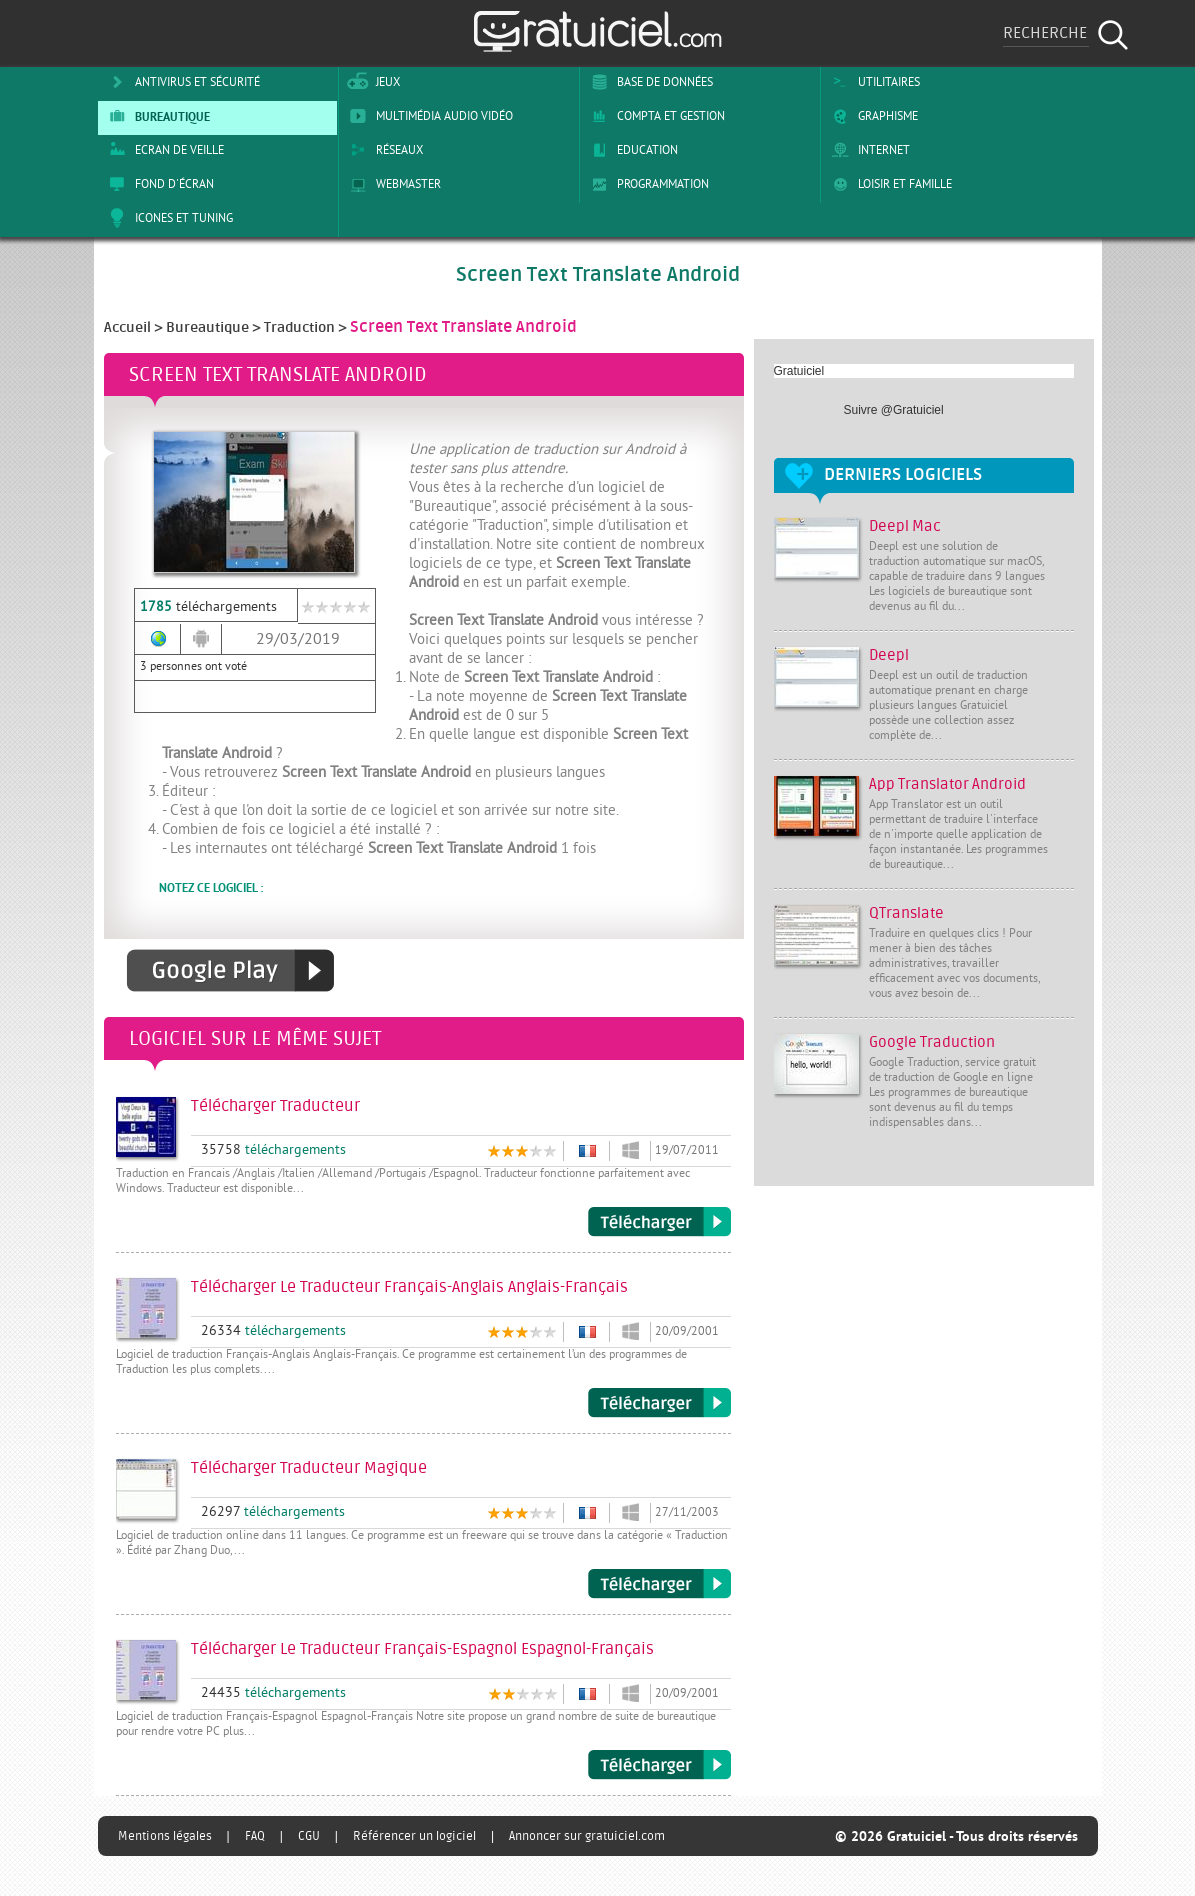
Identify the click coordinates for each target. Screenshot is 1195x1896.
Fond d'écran (158, 184)
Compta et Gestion (654, 116)
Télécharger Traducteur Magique (659, 1584)
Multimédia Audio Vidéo (428, 116)
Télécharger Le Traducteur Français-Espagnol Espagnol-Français (659, 1765)
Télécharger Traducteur (659, 1222)
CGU (309, 1836)
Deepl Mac (905, 526)
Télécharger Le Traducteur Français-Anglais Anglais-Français (659, 1403)
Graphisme (871, 116)
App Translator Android (947, 784)
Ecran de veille (163, 150)
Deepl (889, 655)
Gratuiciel (799, 371)
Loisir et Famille (888, 184)
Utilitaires (872, 82)
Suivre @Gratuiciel (894, 410)
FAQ (255, 1836)
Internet (867, 150)
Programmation (646, 184)
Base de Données (648, 82)
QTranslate (906, 913)
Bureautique (156, 116)
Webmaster (392, 184)
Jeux (371, 82)
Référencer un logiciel (414, 1836)
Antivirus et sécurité (181, 82)
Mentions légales (165, 1836)
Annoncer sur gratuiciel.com (587, 1836)
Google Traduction (932, 1042)
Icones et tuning (167, 218)
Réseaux (383, 150)
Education (631, 150)
